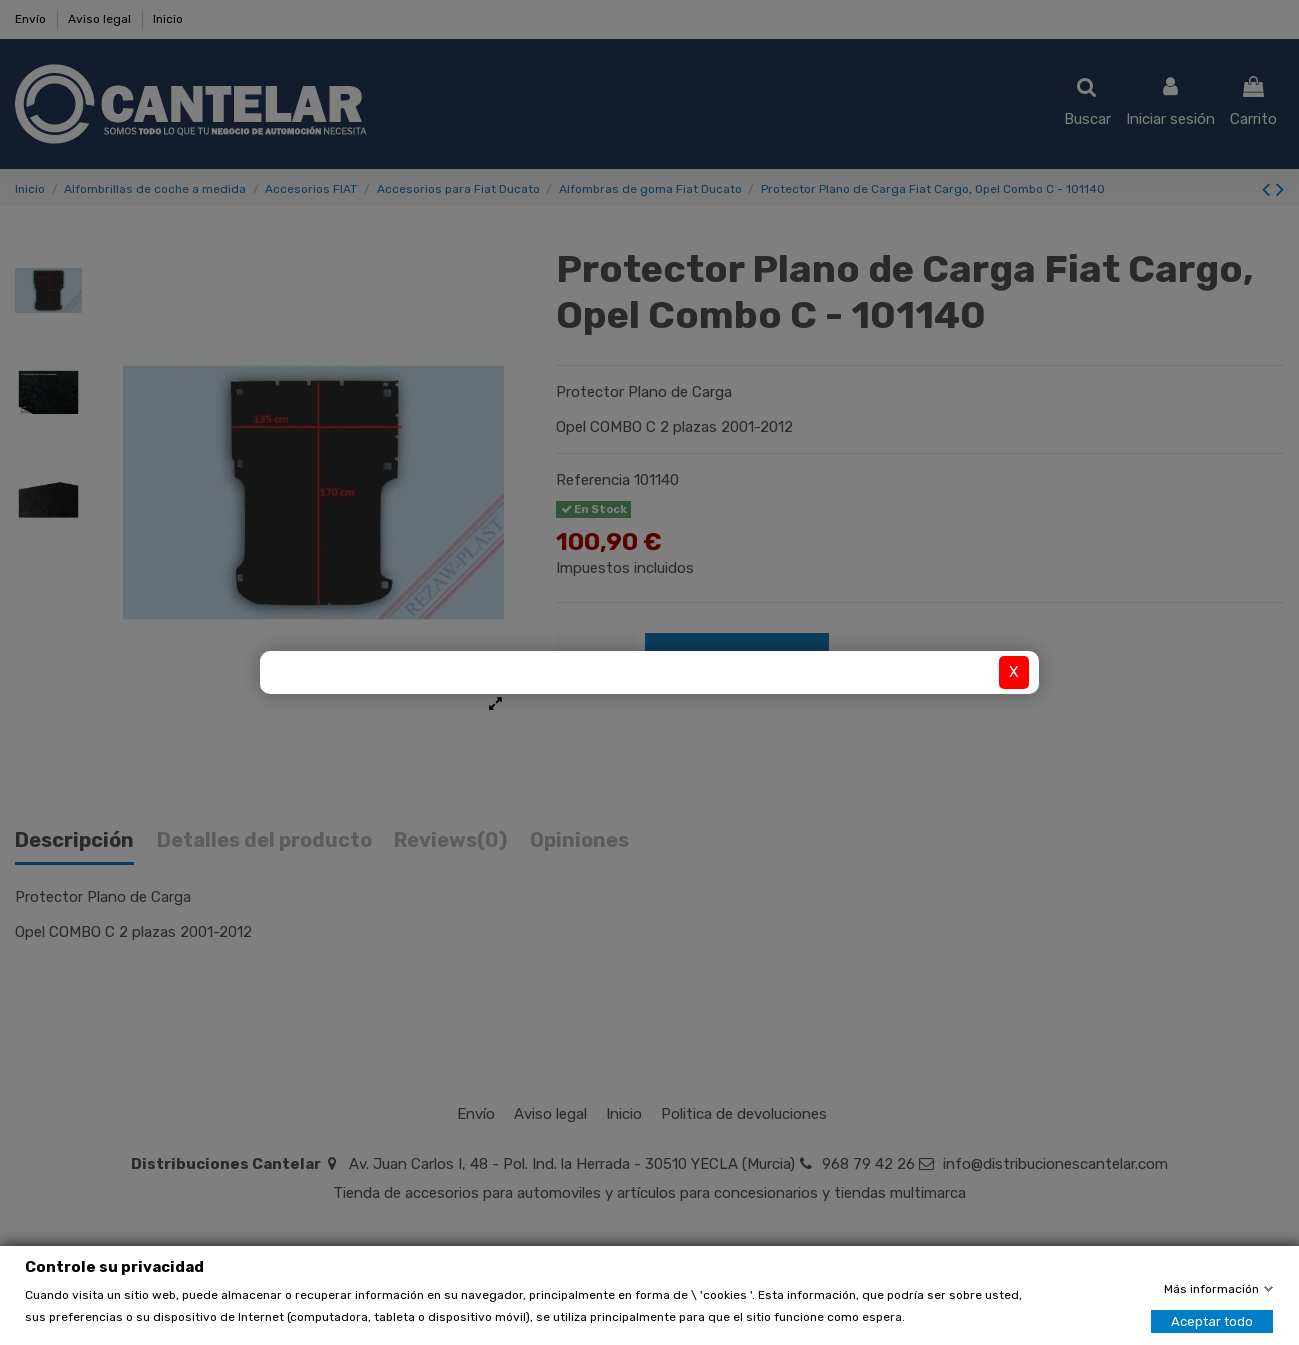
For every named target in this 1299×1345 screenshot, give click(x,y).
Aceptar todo (1212, 1321)
